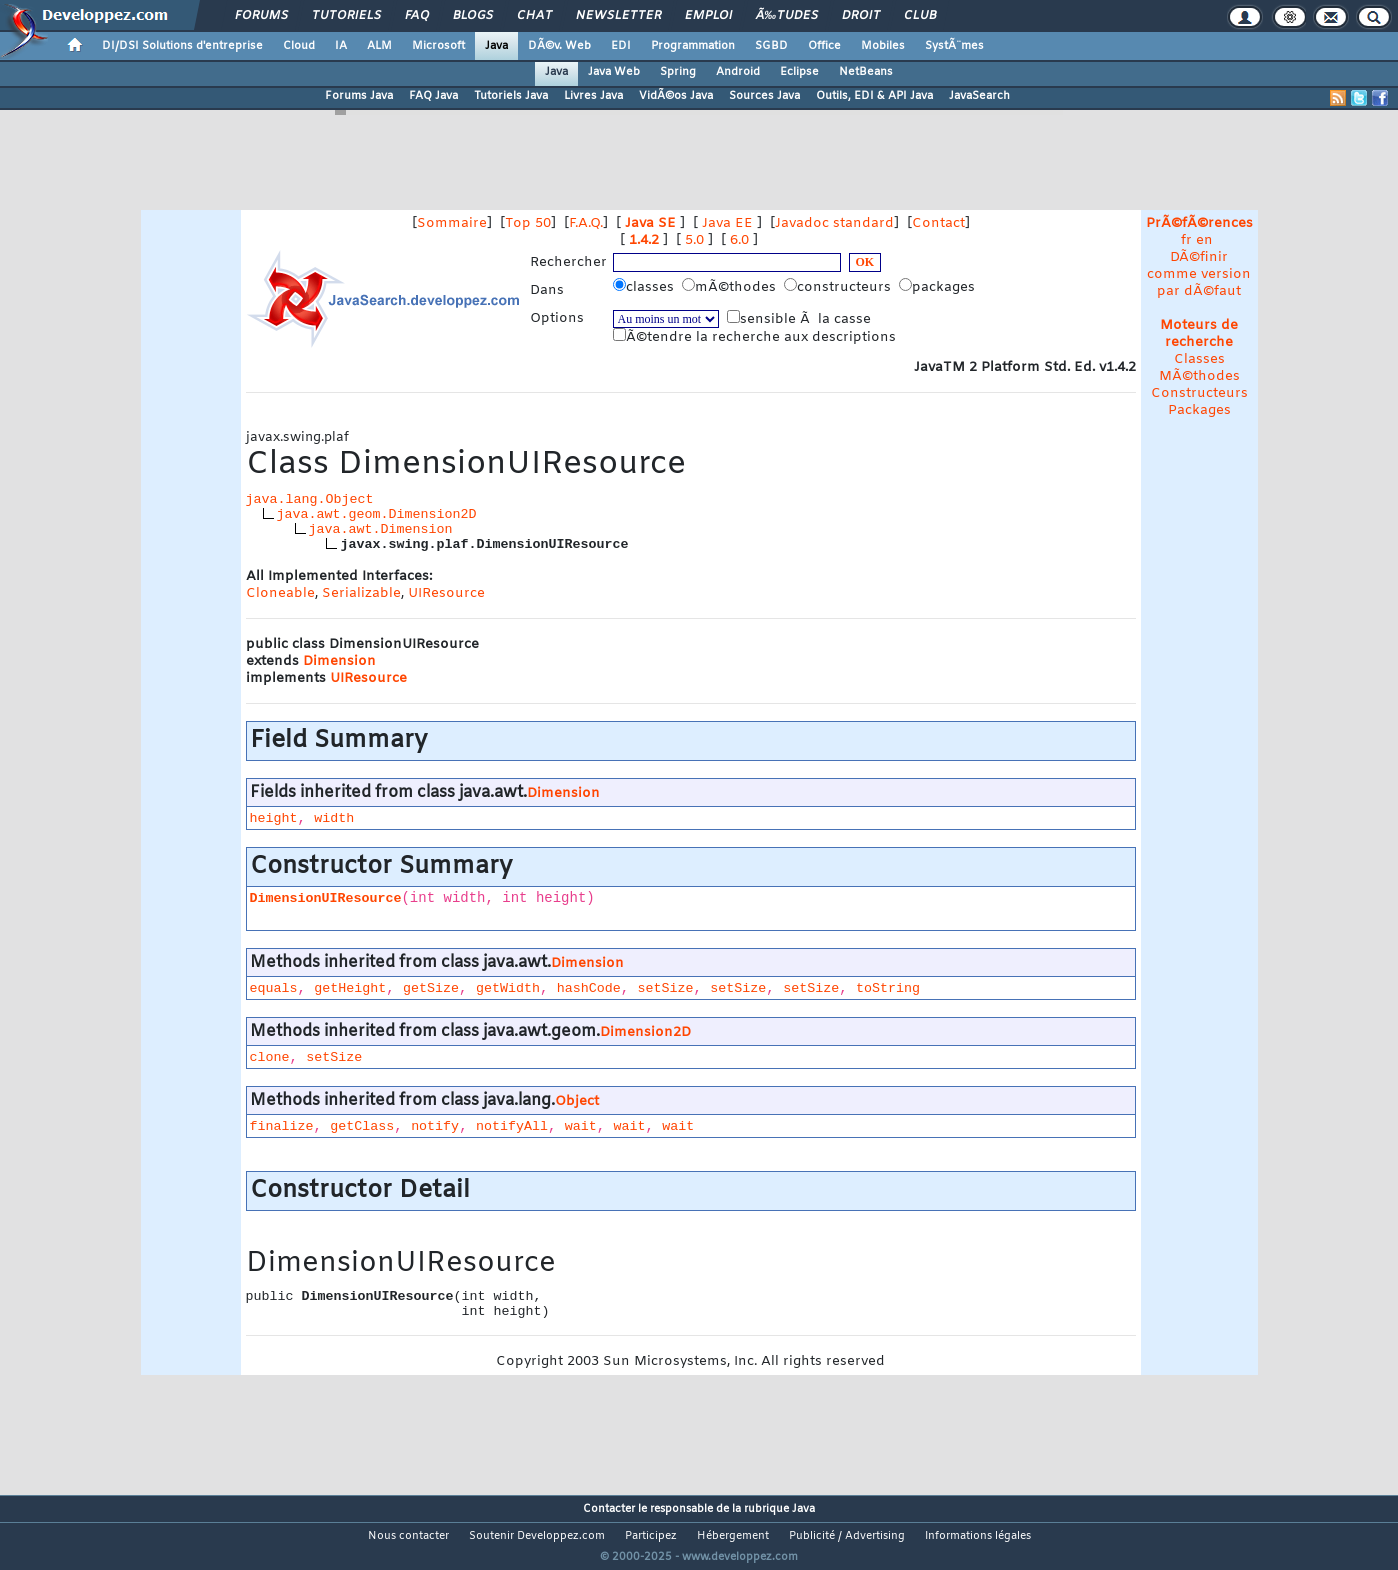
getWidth (508, 988)
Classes (1199, 359)
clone (270, 1057)
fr (1186, 240)
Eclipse (799, 72)
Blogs (473, 16)
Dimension (339, 661)
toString (888, 988)
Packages (1199, 410)
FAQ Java (433, 96)
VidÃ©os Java (676, 96)
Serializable (361, 593)
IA (341, 46)
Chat (534, 16)
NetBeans (866, 72)
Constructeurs (1199, 393)
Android (738, 72)
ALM (379, 46)
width (334, 818)
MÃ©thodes (1199, 376)
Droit (861, 16)
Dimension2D (645, 1032)
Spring (678, 72)
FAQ (417, 16)
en (1204, 240)
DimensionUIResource (326, 898)
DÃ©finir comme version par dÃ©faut (1199, 274)
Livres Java (593, 96)
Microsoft (438, 46)
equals (274, 988)
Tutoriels (346, 16)
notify (435, 1126)
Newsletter (618, 16)
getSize (431, 988)
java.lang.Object (310, 499)
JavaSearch (979, 96)
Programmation (693, 46)
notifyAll (512, 1126)
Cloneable (280, 593)
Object (577, 1101)
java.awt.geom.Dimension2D (377, 514)
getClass (362, 1126)
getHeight (350, 988)
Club (920, 16)
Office (824, 46)
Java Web (614, 72)
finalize (282, 1126)
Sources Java (764, 96)
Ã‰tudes (787, 16)
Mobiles (883, 46)
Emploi (708, 16)
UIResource (446, 593)
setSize (666, 988)
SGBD (771, 46)
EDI (621, 46)
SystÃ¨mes (954, 46)
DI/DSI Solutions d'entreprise (182, 46)
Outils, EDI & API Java (874, 96)
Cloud (299, 46)
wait (581, 1126)
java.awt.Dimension (381, 529)
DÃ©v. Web (559, 46)
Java (496, 46)
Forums (261, 16)
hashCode (589, 988)
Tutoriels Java (511, 96)
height (274, 818)
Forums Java (359, 96)
